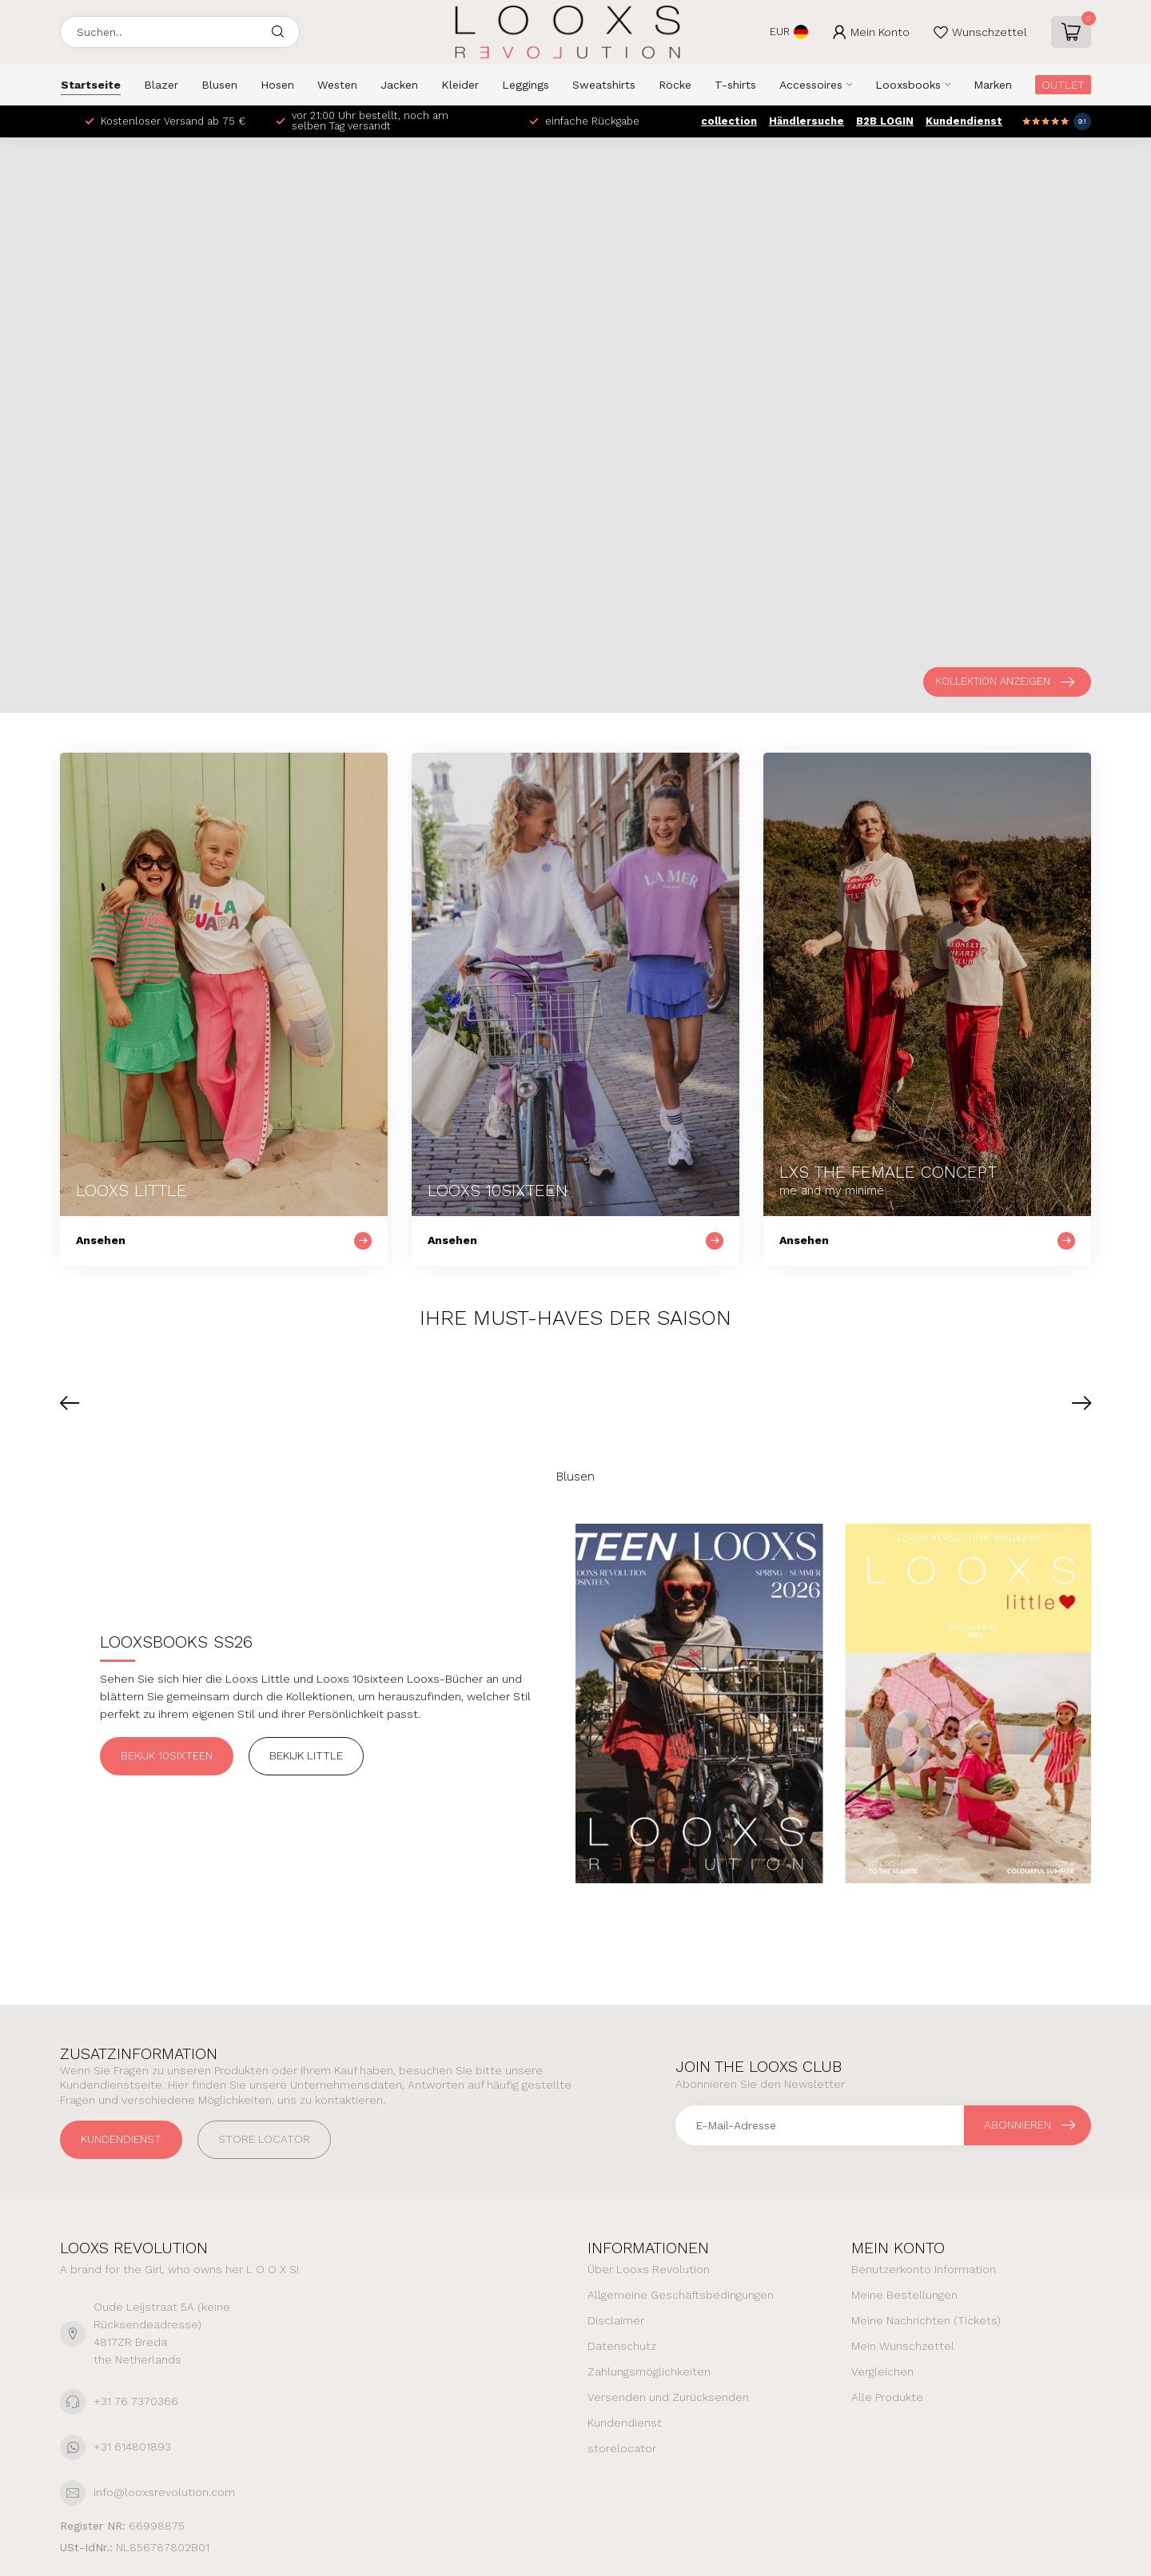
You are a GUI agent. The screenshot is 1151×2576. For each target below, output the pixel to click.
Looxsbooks (908, 84)
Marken (993, 84)
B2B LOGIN (885, 121)
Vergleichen (882, 2371)
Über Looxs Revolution (648, 2269)
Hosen (277, 84)
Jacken (399, 84)
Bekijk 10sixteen (167, 1755)
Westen (337, 84)
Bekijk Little (306, 1755)
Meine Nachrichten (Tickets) (926, 2320)
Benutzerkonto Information (923, 2269)
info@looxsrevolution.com (164, 2492)
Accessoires (810, 84)
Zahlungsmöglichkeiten (649, 2371)
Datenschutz (621, 2345)
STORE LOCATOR (264, 2139)
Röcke (675, 84)
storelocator (621, 2448)
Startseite (91, 84)
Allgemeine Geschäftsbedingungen (680, 2294)
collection (729, 121)
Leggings (525, 84)
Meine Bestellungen (904, 2294)
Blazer (161, 84)
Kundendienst (964, 121)
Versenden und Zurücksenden (668, 2397)
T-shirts (735, 84)
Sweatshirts (603, 84)
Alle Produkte (887, 2397)
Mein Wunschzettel (902, 2345)
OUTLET (1063, 84)
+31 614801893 (132, 2446)
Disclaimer (615, 2320)
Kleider (460, 84)
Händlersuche (806, 121)
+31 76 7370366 (136, 2401)
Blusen (219, 84)
